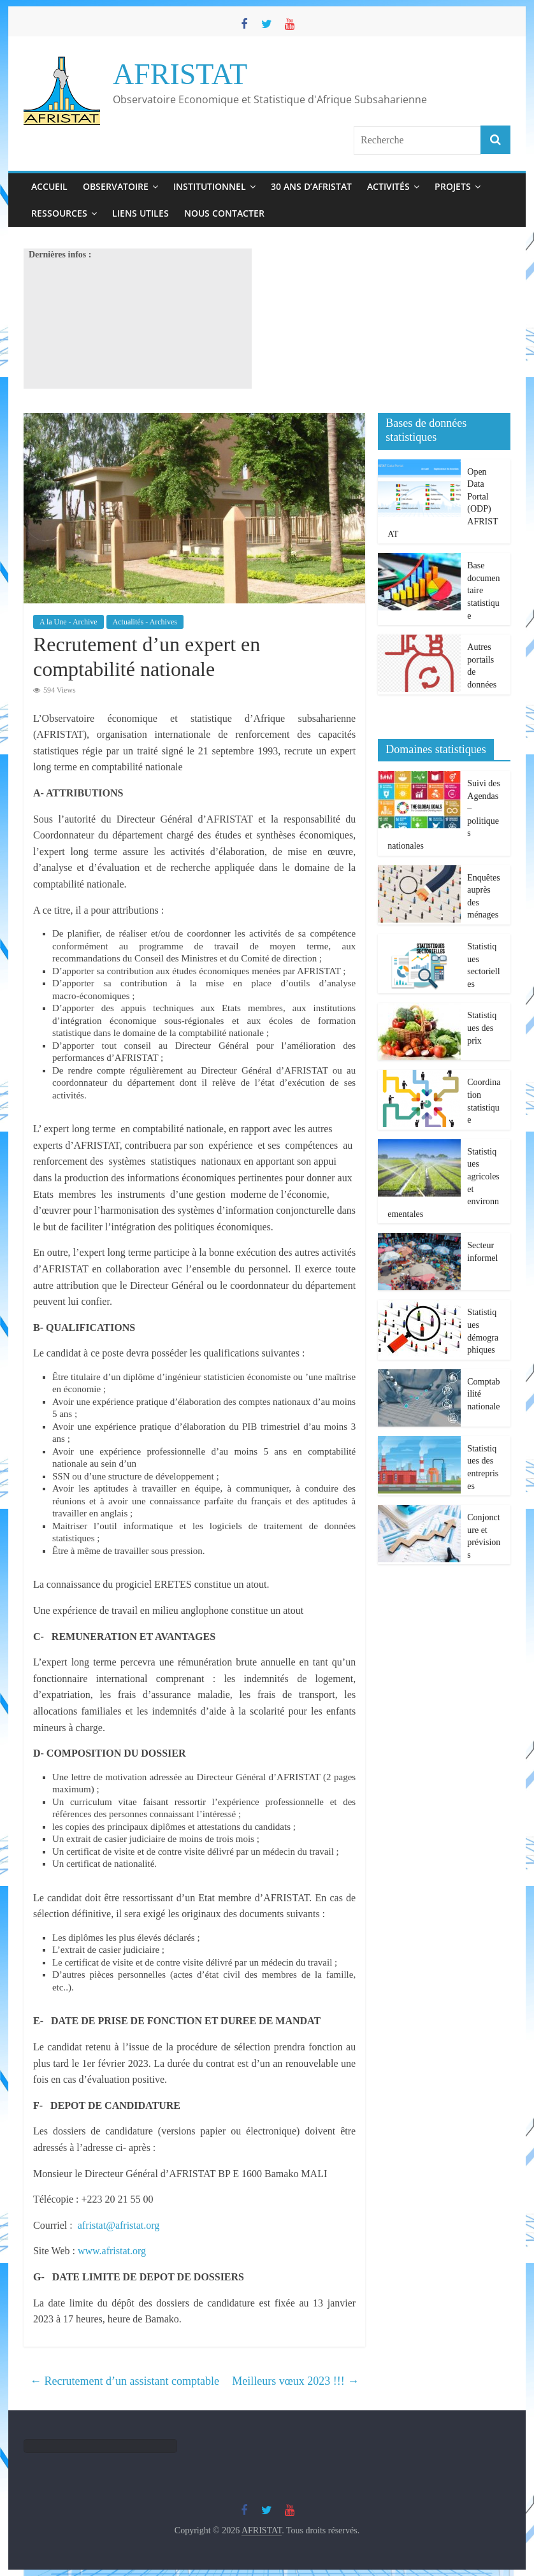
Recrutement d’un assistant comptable (124, 2381)
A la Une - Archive (68, 621)
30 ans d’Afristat (311, 186)
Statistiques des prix (481, 1028)
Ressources (59, 213)
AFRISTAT (180, 74)
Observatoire (115, 186)
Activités (388, 186)
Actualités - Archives (145, 621)
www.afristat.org (112, 2250)
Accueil (49, 186)
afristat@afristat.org (119, 2225)
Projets (453, 186)
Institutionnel (209, 186)
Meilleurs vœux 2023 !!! (295, 2381)
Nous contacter (224, 213)
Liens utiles (140, 213)
